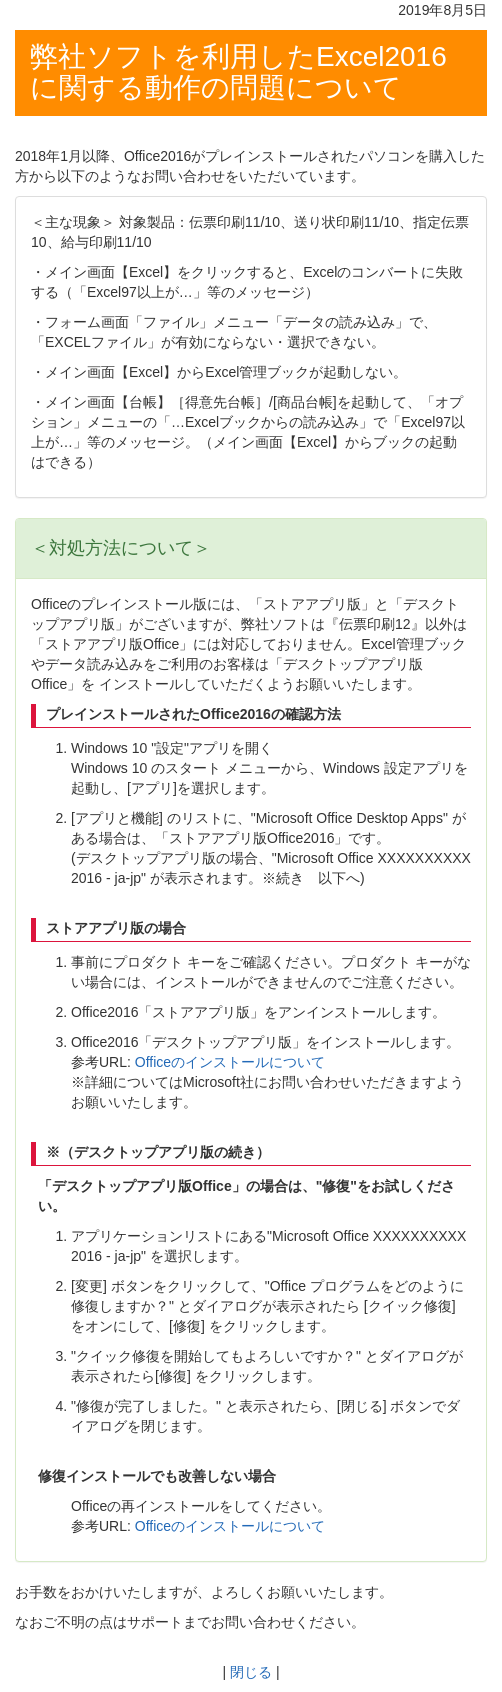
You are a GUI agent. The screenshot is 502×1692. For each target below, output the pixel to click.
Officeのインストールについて (228, 1062)
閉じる (251, 1672)
